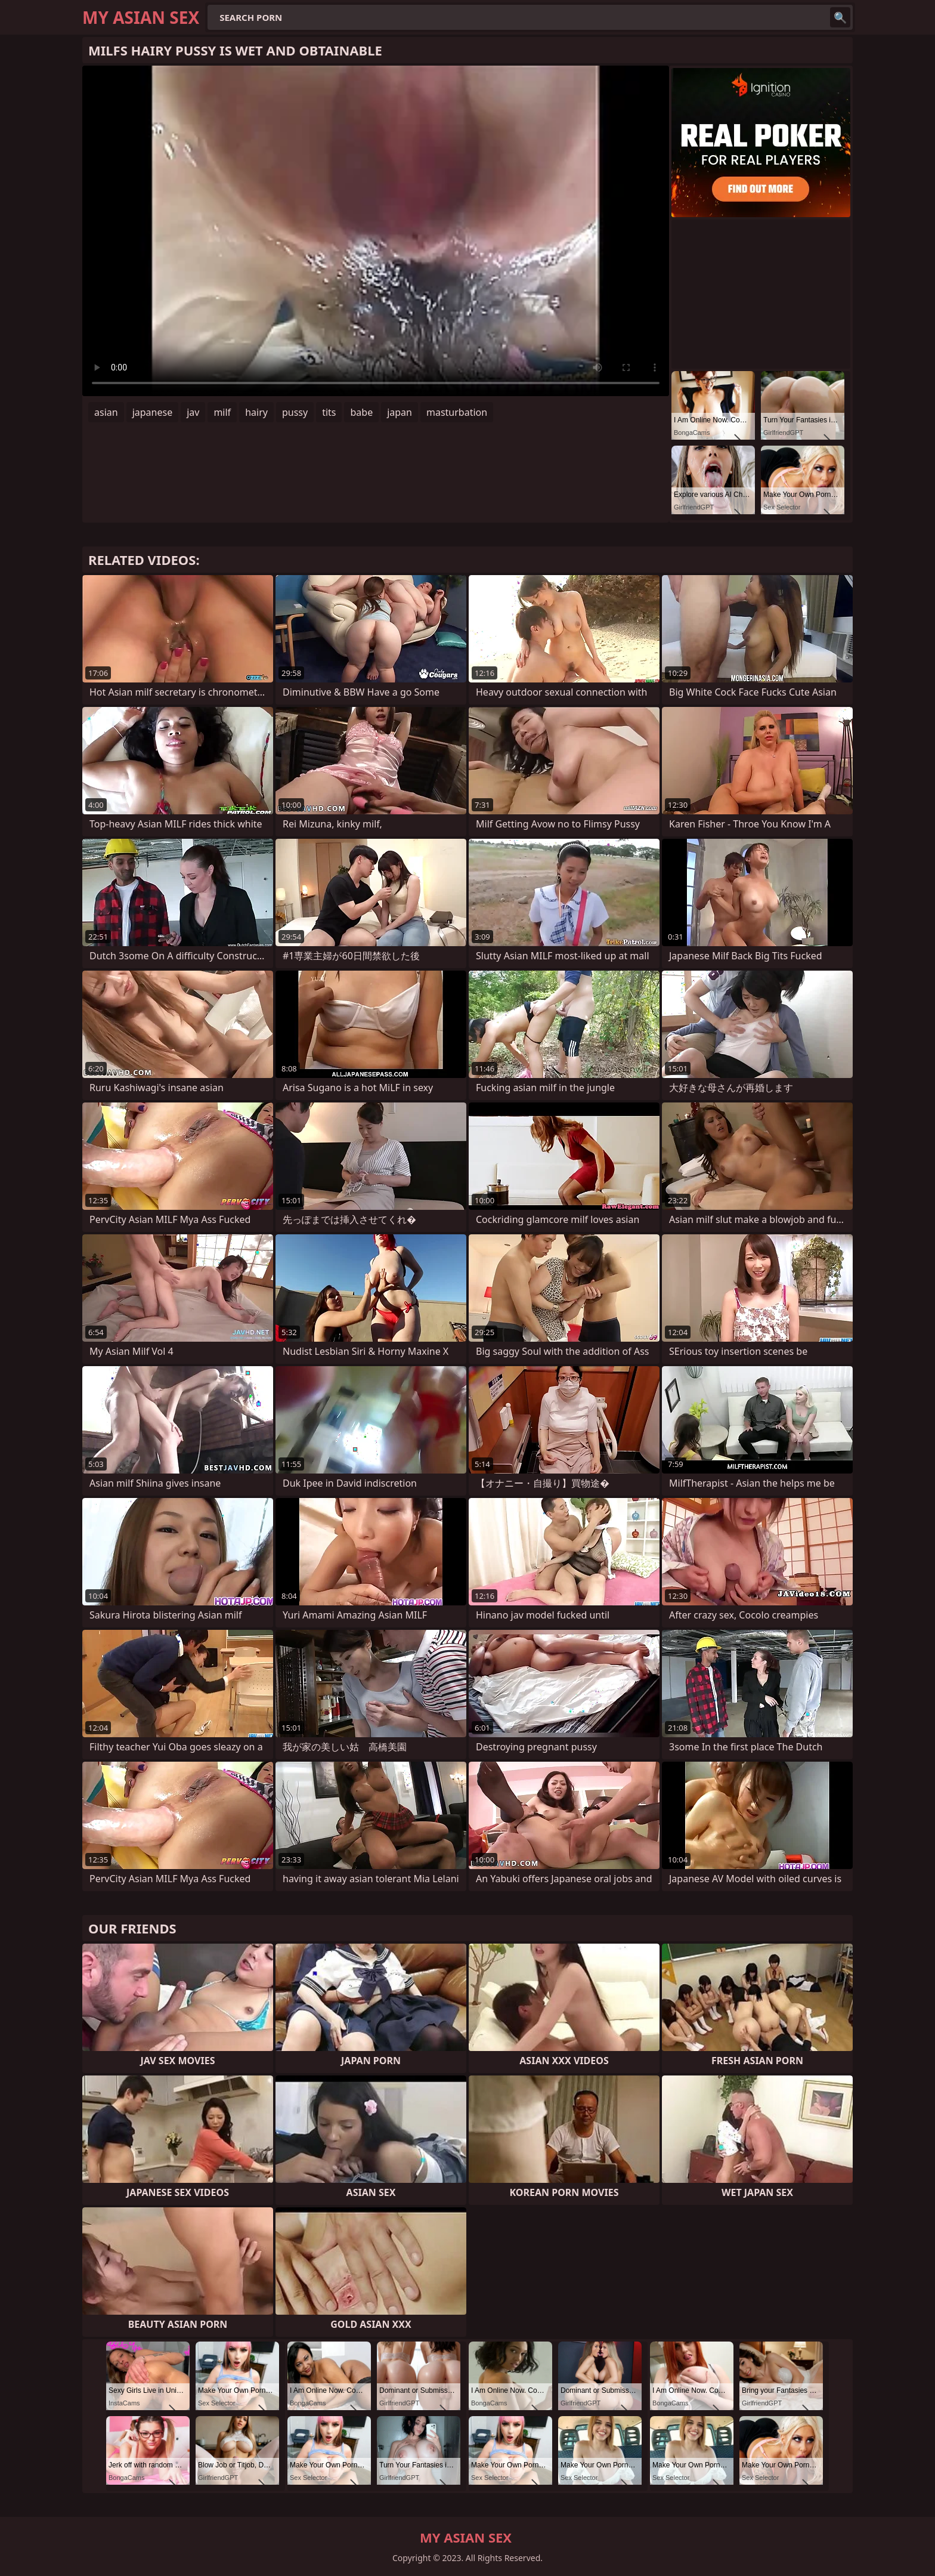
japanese (152, 412)
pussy (295, 412)
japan (399, 412)
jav (193, 412)
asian (106, 412)
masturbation (456, 412)
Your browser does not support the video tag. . (375, 231)
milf (222, 412)
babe (361, 412)
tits (329, 412)
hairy (256, 412)
